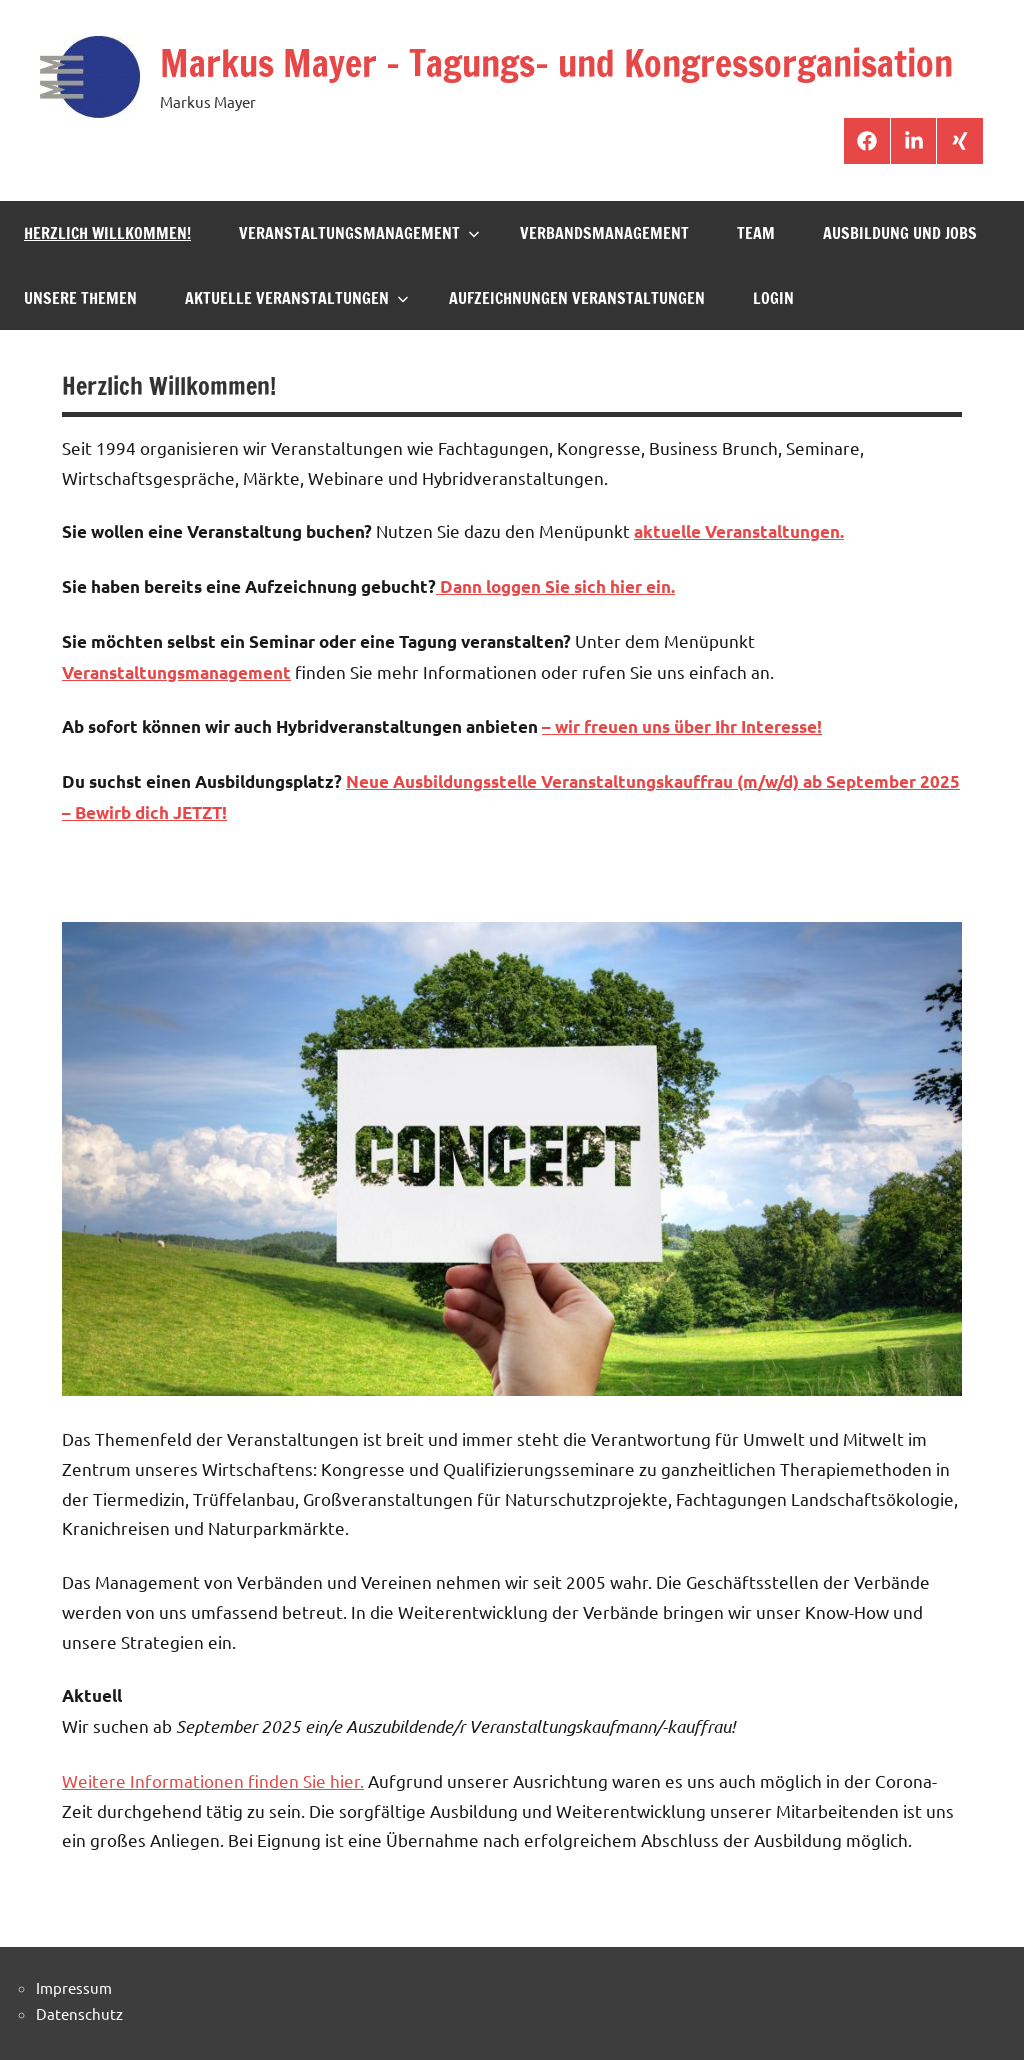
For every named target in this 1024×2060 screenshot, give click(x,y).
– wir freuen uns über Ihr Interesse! (682, 726)
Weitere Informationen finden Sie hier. (213, 1780)
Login (773, 298)
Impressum (74, 1987)
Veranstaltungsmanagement (359, 233)
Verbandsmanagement (604, 233)
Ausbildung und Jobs (900, 233)
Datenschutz (79, 2013)
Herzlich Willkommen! (107, 233)
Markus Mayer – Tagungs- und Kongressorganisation (556, 63)
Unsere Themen (80, 298)
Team (756, 233)
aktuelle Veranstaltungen (297, 298)
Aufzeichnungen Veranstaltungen (577, 298)
